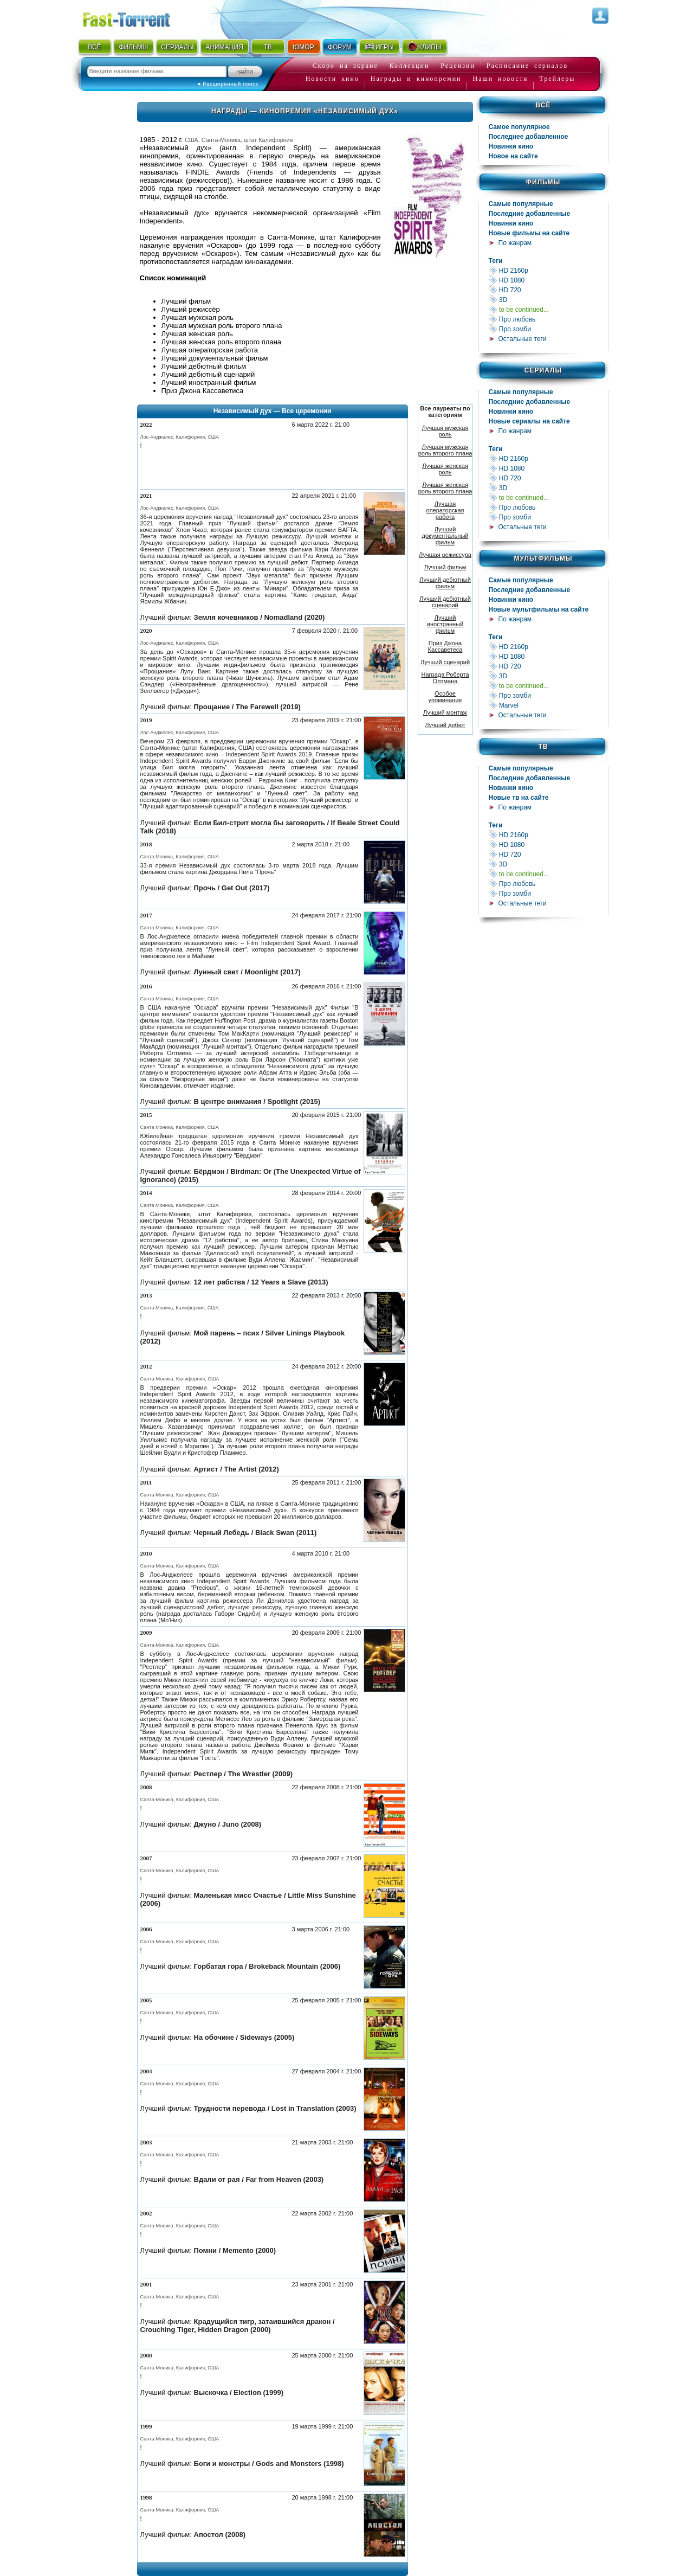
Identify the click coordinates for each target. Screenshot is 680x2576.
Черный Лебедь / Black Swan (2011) (255, 1532)
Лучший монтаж (445, 712)
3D (548, 299)
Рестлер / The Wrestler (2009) (243, 1774)
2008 (146, 1787)
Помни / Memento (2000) (235, 2250)
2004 (146, 2071)
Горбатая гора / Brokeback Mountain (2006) (267, 1966)
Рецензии (458, 65)
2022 (146, 424)
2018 (146, 844)
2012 (146, 1366)
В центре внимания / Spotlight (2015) (257, 1101)
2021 (146, 495)
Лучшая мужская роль (445, 431)
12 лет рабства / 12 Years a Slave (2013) (261, 1282)
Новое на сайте (513, 156)
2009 (146, 1632)
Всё (543, 105)
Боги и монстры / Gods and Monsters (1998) (269, 2463)
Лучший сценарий (445, 662)
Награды (229, 111)
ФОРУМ (340, 47)
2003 (146, 2142)
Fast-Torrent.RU (137, 17)
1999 (146, 2426)
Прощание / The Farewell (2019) (247, 707)
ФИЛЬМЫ (133, 47)
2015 (146, 1115)
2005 (146, 2000)
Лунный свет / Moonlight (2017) (247, 972)
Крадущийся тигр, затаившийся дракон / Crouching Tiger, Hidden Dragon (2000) (237, 2325)
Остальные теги (522, 339)
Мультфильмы (543, 558)
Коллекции (410, 65)
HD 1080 (548, 280)
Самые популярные (521, 204)
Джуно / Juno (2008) (228, 1824)
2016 (146, 986)
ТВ (267, 47)
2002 (146, 2213)
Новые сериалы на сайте (529, 421)
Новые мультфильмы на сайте (539, 609)
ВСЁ (94, 47)
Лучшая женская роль (445, 469)
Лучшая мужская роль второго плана (445, 450)
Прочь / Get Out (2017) (232, 888)
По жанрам (515, 243)
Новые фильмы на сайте (529, 233)
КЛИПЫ (424, 46)
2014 (146, 1193)
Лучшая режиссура (445, 554)
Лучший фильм (445, 567)
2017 (146, 915)
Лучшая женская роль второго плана (445, 487)
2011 (146, 1482)
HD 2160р (548, 270)
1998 (146, 2497)
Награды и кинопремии (416, 78)
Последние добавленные (530, 213)
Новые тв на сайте (519, 797)
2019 (146, 720)
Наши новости (500, 78)
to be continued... (548, 309)
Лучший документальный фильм (445, 535)
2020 (146, 630)
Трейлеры (557, 78)
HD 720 (548, 290)
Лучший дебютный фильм (445, 582)
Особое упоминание (445, 696)
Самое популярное (519, 127)
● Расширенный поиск (228, 84)
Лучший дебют (445, 725)
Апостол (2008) (220, 2534)
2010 (146, 1553)
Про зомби (548, 329)
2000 (146, 2355)
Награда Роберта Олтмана (445, 677)
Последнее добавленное (528, 136)
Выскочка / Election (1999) (239, 2392)
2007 (146, 1858)
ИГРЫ (379, 46)
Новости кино (332, 78)
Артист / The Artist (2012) (236, 1469)
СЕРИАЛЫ (177, 47)
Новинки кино (511, 146)
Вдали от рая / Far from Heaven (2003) (259, 2179)
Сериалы (543, 370)
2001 (146, 2284)
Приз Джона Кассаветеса (445, 646)
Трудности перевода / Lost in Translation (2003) (275, 2108)
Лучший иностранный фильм (445, 624)
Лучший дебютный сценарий (445, 601)
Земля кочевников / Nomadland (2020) (259, 617)
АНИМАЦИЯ (224, 47)
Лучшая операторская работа (445, 510)
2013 (146, 1295)
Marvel (548, 705)
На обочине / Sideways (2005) (244, 2037)
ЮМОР (303, 47)
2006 (146, 1929)
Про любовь (548, 319)
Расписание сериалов (527, 65)
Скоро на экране (345, 65)
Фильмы (543, 182)
